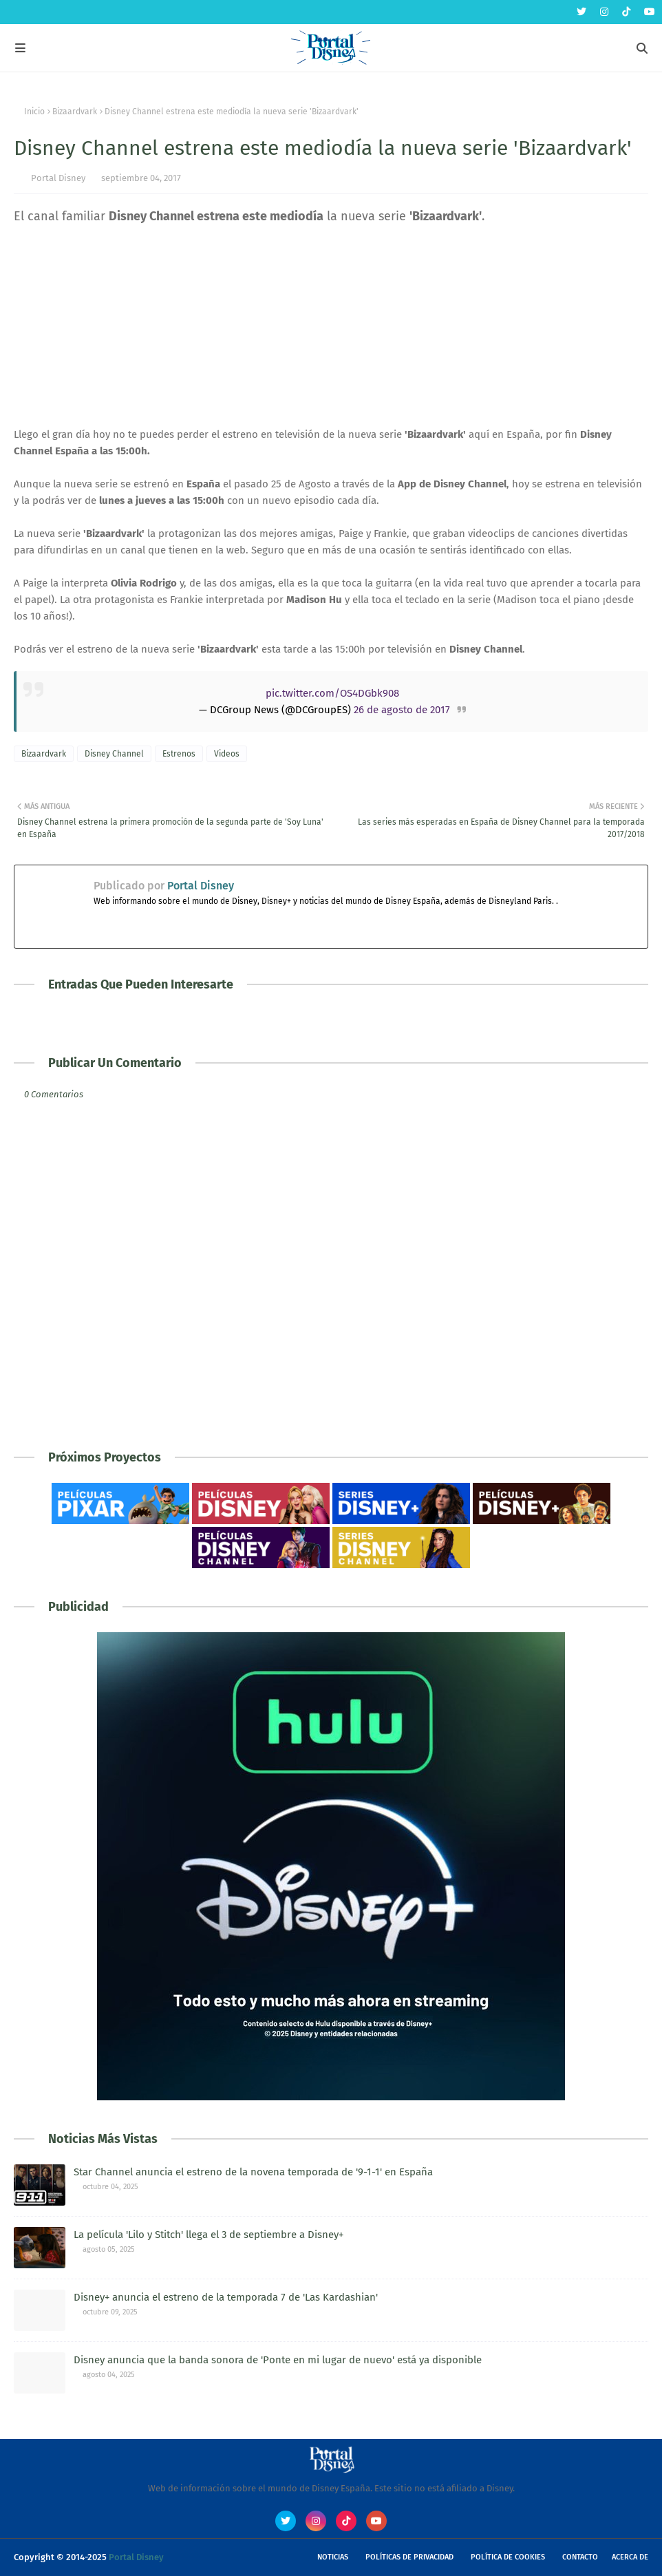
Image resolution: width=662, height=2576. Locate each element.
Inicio (34, 111)
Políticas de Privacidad (409, 2557)
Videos (226, 754)
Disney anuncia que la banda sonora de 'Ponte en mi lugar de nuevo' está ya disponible (278, 2360)
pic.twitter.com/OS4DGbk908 (332, 693)
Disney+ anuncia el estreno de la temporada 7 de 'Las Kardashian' (226, 2297)
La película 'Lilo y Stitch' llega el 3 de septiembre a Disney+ (208, 2234)
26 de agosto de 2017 (402, 710)
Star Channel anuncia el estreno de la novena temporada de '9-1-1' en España (253, 2172)
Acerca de (630, 2557)
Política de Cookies (508, 2557)
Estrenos (178, 754)
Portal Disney (58, 178)
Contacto (580, 2557)
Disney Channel (114, 754)
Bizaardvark (74, 111)
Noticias (332, 2557)
